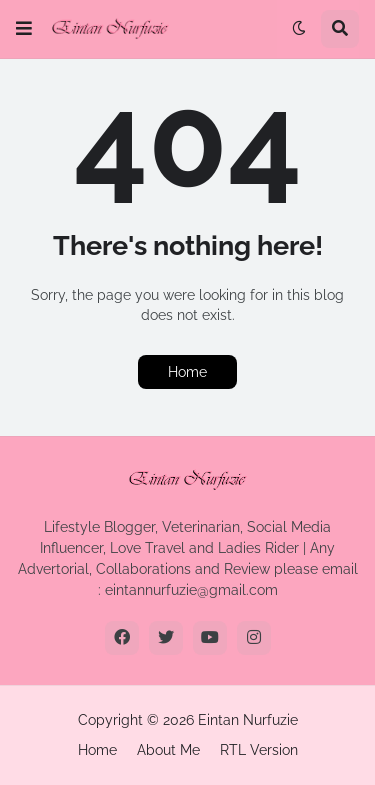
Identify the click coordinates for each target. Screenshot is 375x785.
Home (187, 372)
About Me (168, 750)
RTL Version (259, 750)
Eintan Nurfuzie (248, 720)
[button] (24, 29)
